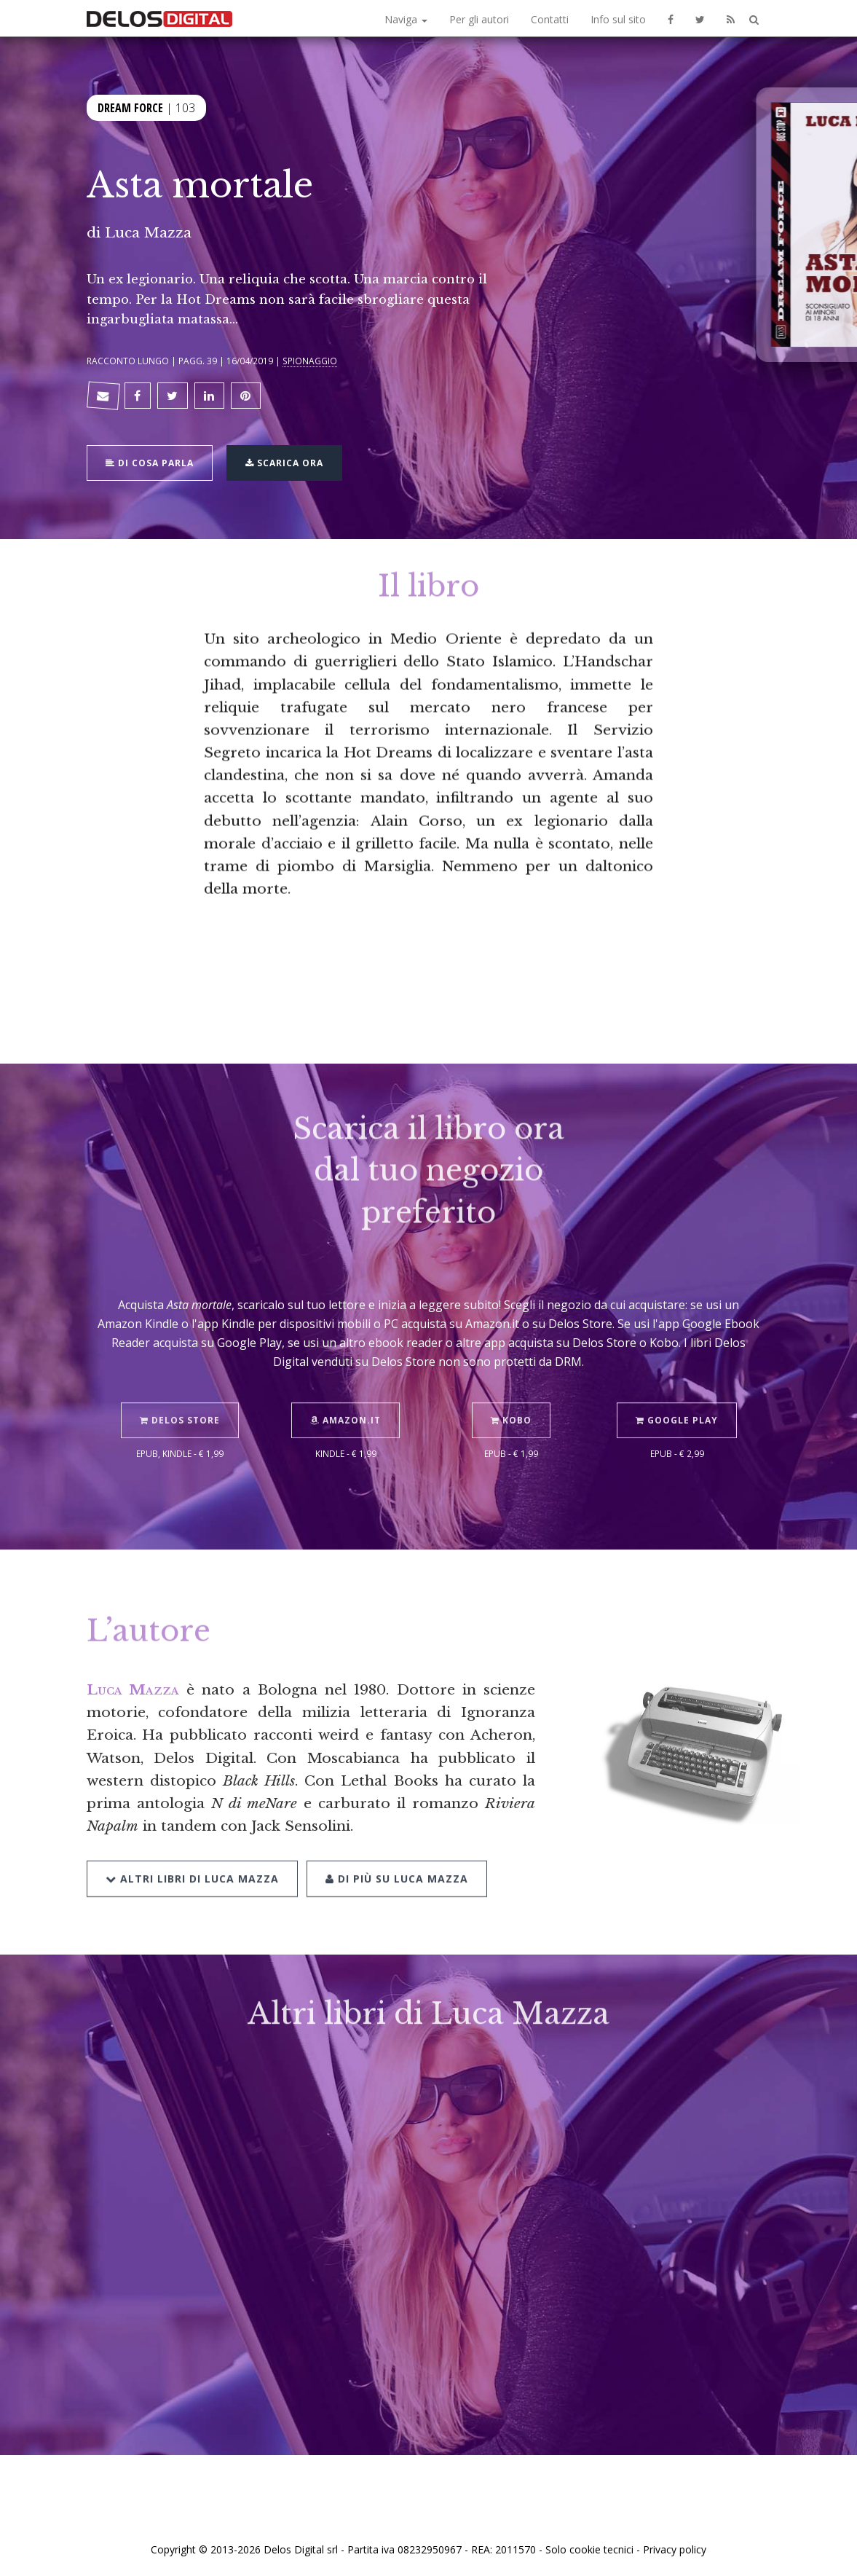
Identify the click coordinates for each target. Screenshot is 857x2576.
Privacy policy (674, 2549)
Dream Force (130, 106)
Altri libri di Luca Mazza (192, 1849)
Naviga (405, 19)
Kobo (511, 1392)
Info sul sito (618, 19)
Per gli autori (479, 19)
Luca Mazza (148, 232)
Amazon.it (345, 1392)
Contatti (550, 19)
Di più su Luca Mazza (396, 1849)
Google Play (677, 1392)
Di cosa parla (150, 462)
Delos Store (180, 1392)
